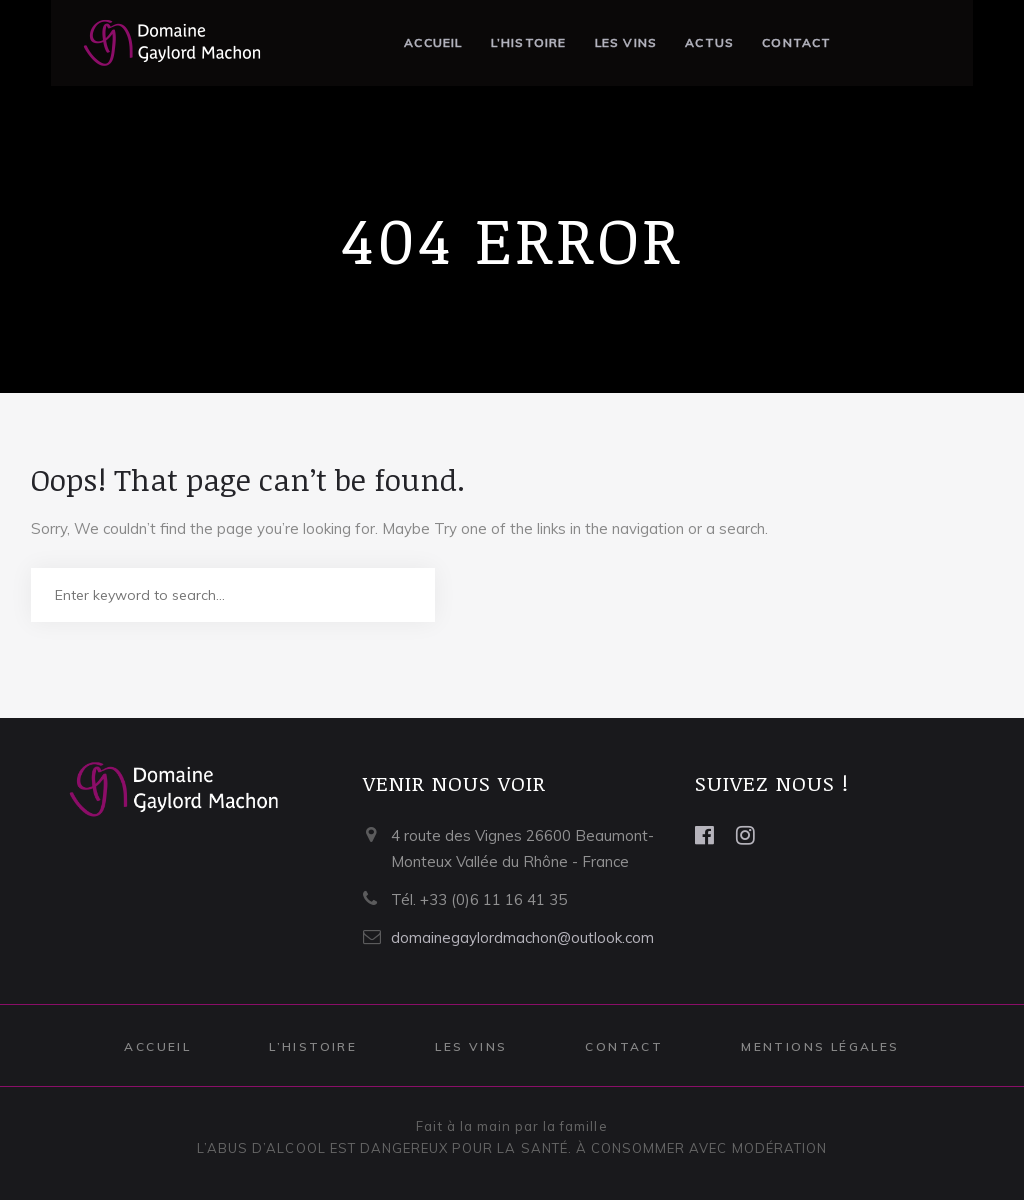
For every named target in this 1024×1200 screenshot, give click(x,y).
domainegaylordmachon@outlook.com (522, 937)
